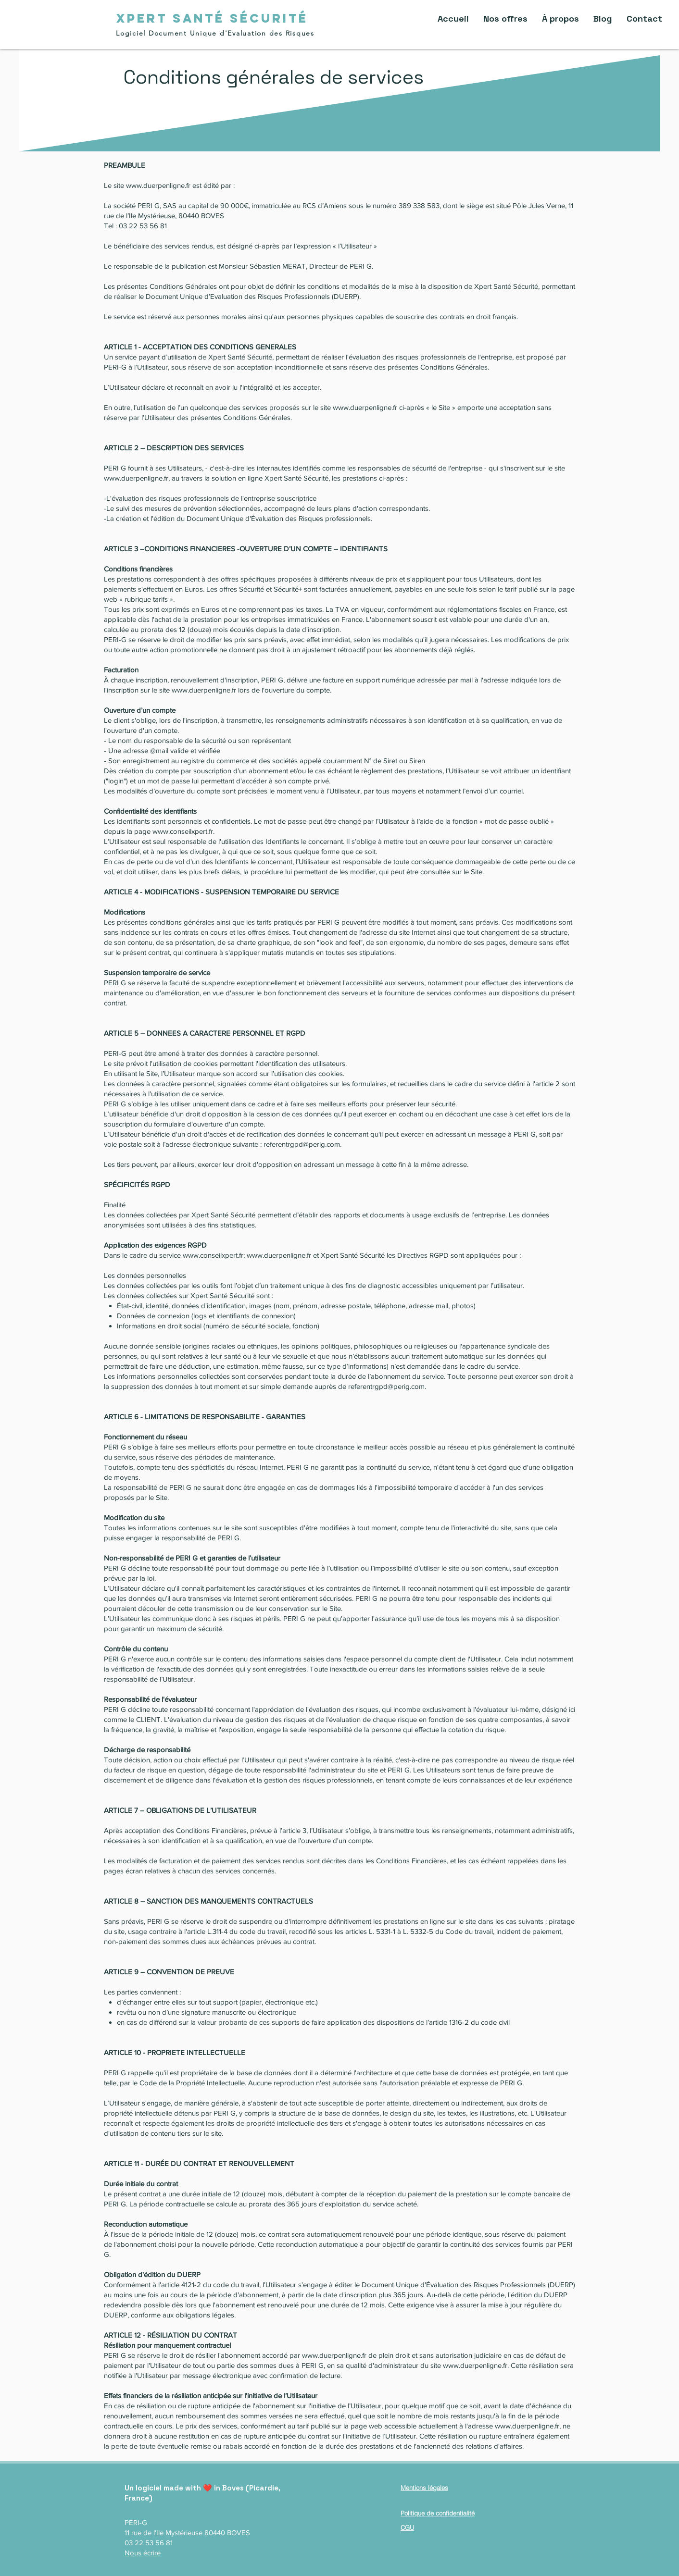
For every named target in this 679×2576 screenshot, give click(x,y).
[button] (505, 19)
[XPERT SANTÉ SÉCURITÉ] (212, 18)
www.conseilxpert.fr (182, 831)
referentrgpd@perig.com (302, 1144)
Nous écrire (143, 2553)
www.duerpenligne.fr (158, 185)
